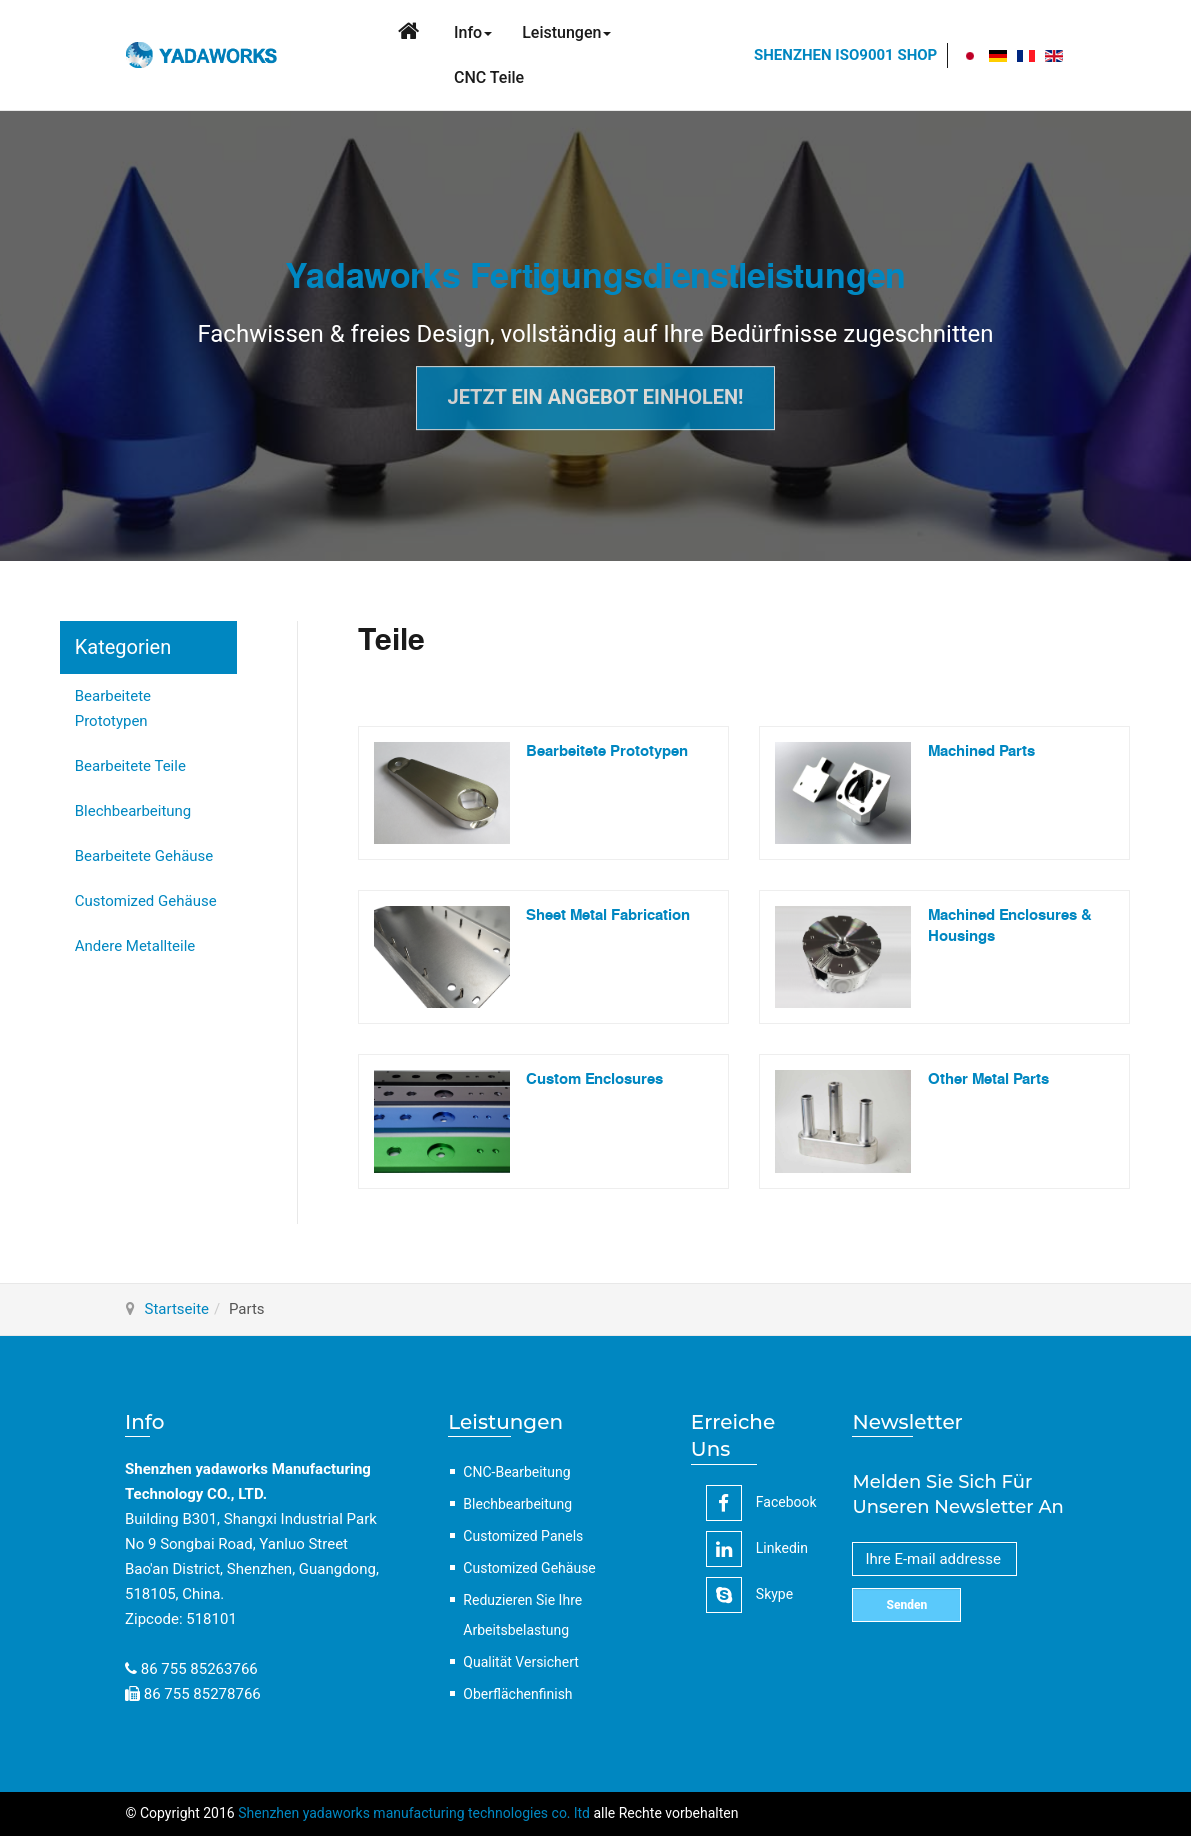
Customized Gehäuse (146, 901)
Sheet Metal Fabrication (608, 915)
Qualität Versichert (521, 1662)
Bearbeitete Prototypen (113, 708)
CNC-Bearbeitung (516, 1472)
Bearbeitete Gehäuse (144, 856)
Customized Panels (523, 1536)
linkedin (757, 1549)
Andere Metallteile (135, 946)
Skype (749, 1595)
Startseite (177, 1309)
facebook (761, 1503)
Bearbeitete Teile (130, 766)
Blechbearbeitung (133, 811)
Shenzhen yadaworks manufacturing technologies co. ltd (414, 1813)
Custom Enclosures (594, 1079)
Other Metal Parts (988, 1079)
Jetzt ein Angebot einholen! (595, 398)
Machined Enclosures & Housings (1010, 926)
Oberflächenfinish (517, 1694)
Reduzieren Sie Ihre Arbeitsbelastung (522, 1615)
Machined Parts (981, 751)
